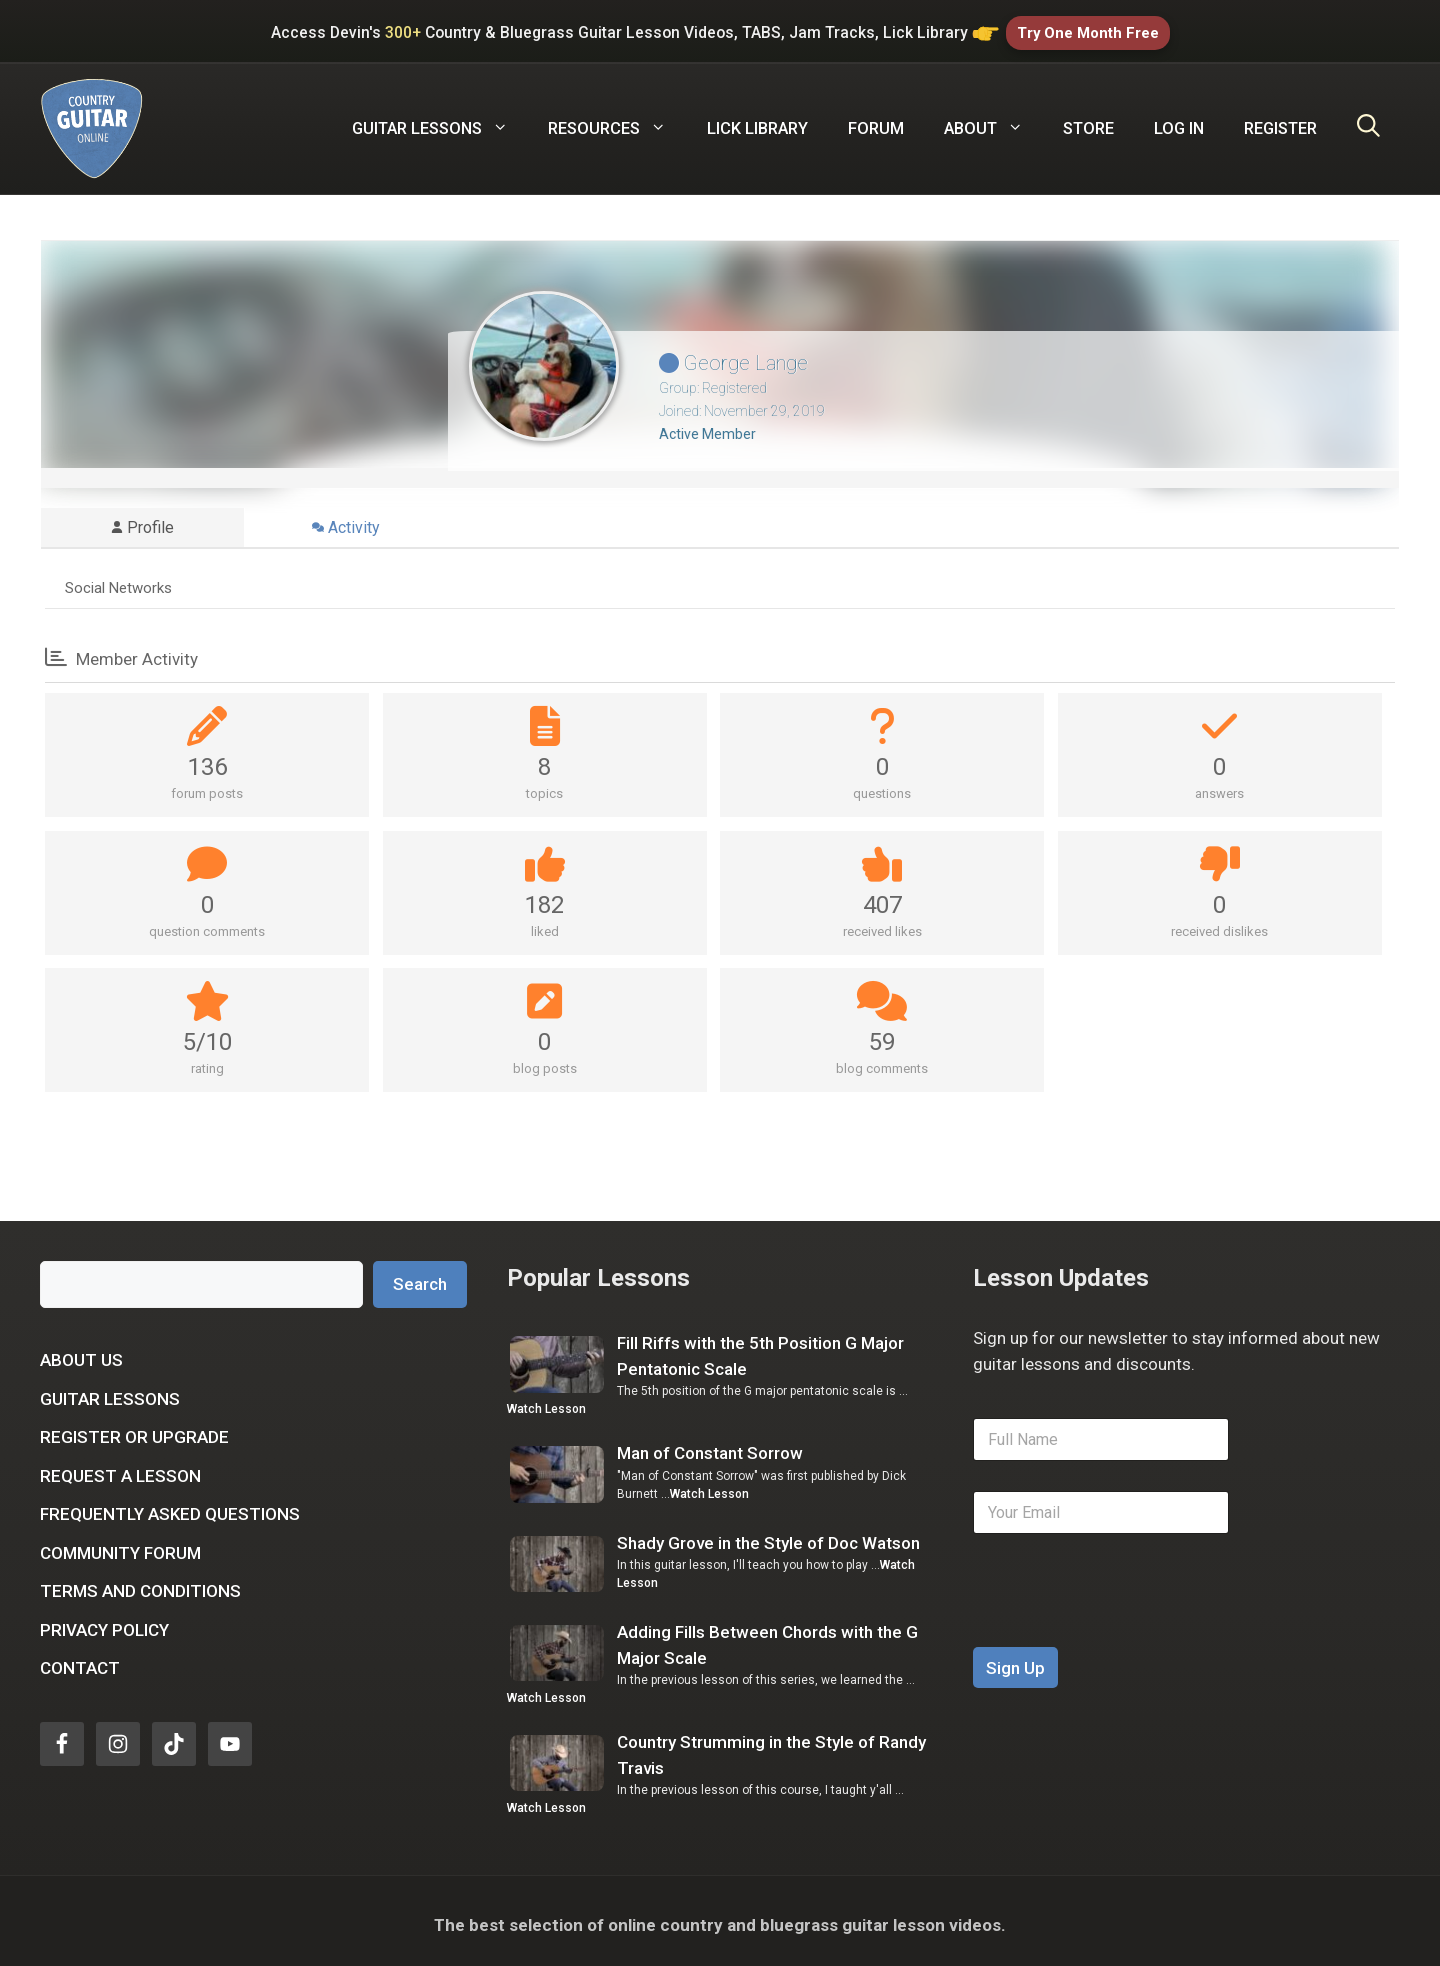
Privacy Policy (104, 1622)
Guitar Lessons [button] (440, 121)
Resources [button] (617, 121)
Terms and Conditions (140, 1583)
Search (420, 1276)
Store (1088, 120)
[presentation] (1125, 1626)
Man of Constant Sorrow (710, 1445)
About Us (81, 1352)
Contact (80, 1660)
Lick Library (757, 120)
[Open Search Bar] (1368, 121)
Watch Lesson (546, 1401)
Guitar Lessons (110, 1391)
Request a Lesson (120, 1468)
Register (1280, 120)
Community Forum (120, 1545)
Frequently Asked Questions (170, 1506)
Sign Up (1015, 1660)
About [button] (993, 121)
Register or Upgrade (134, 1429)
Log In (1179, 120)
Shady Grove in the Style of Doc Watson (768, 1535)
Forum (876, 120)
